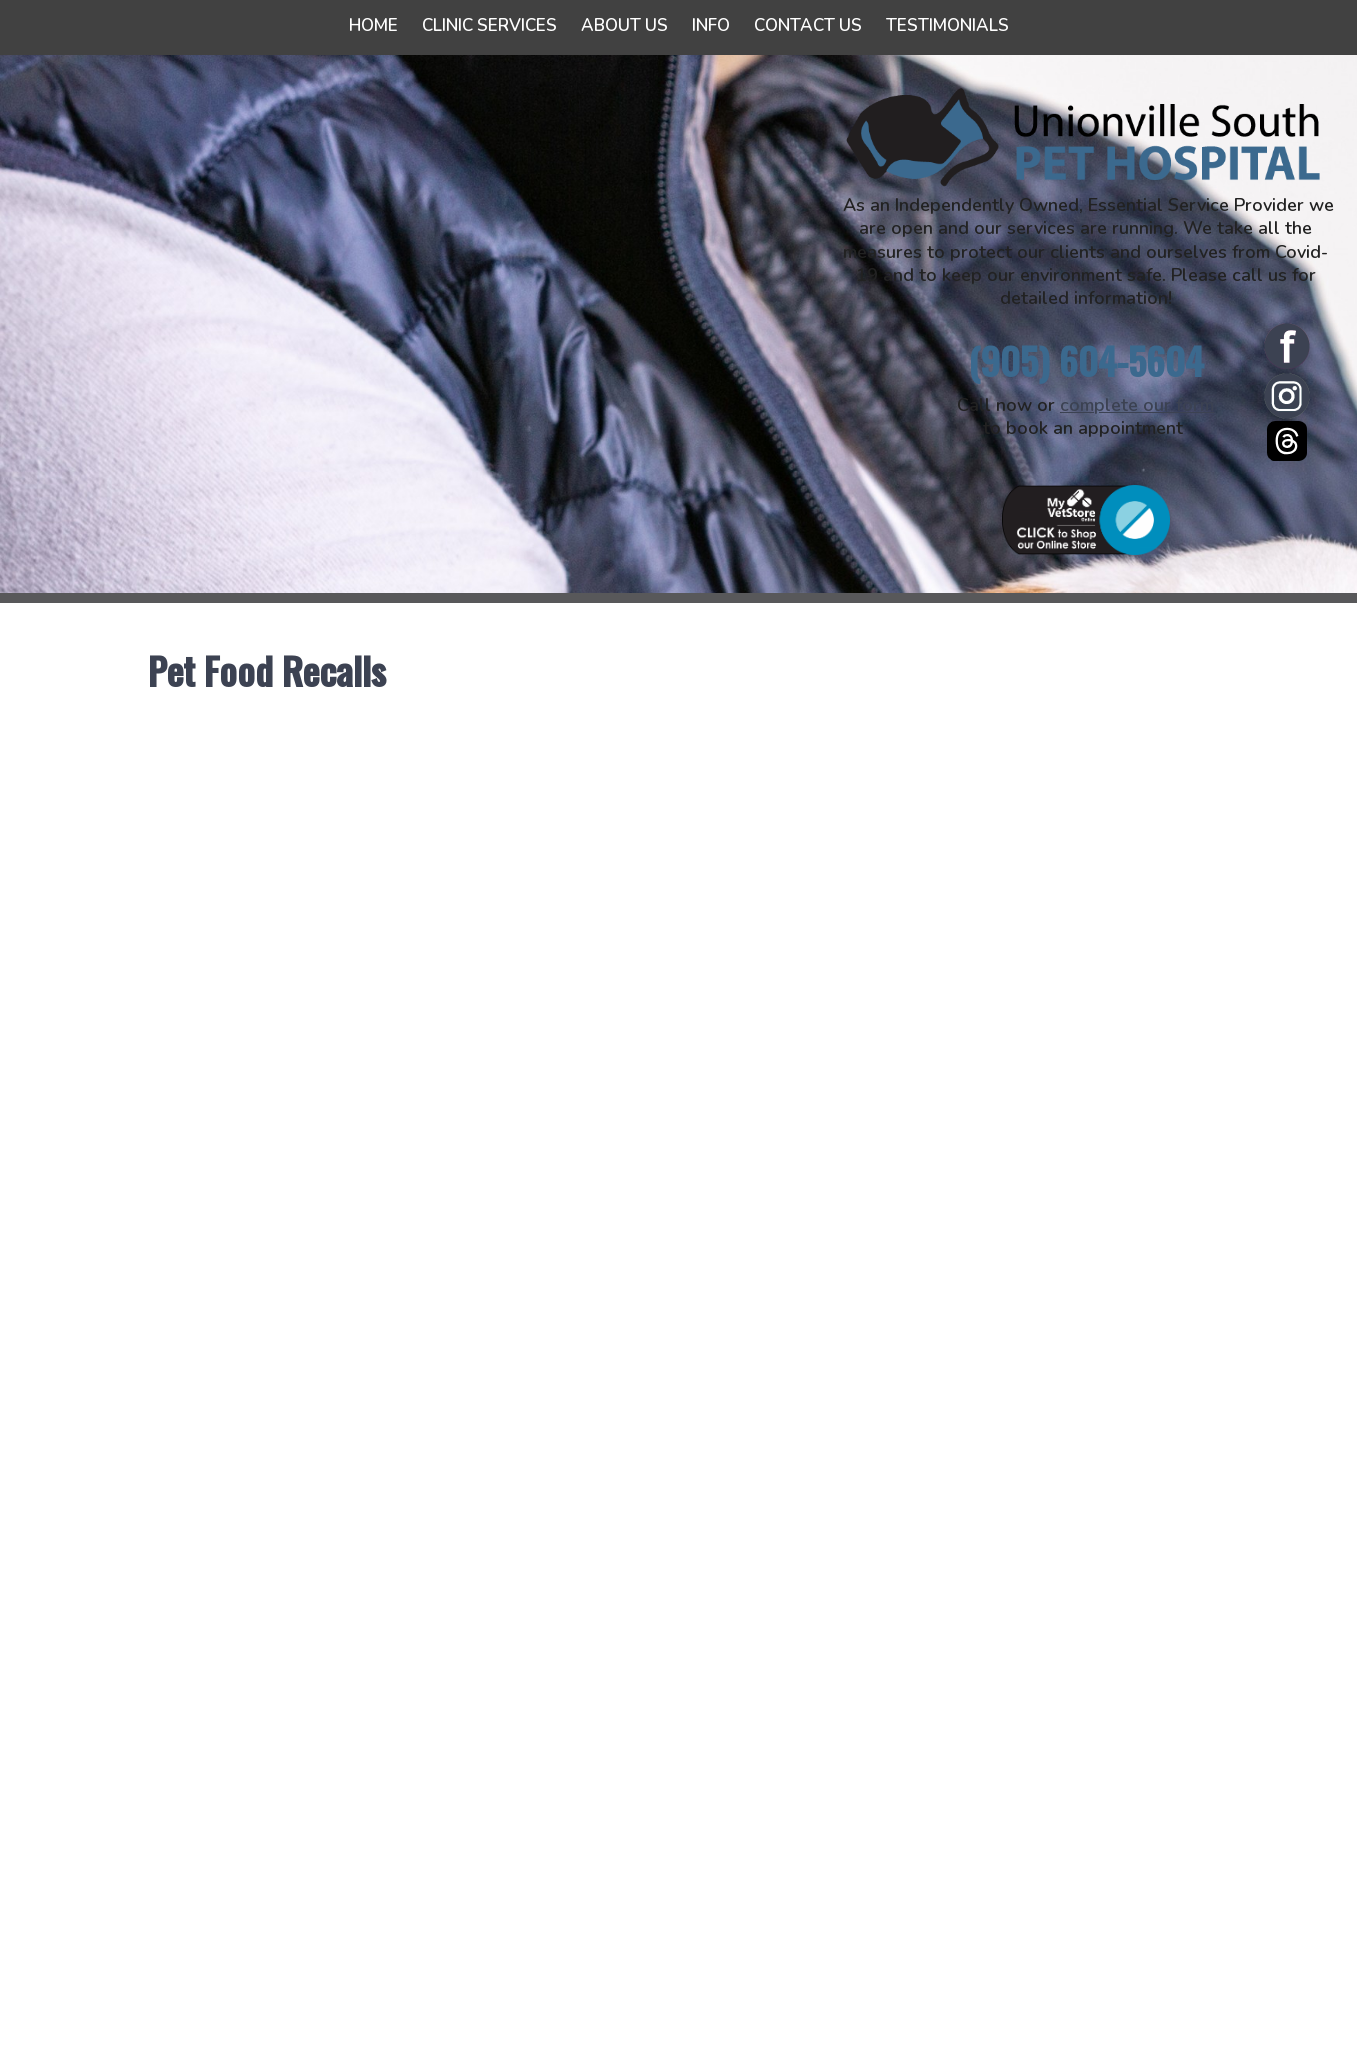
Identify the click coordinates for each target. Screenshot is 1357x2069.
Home (373, 25)
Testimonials (947, 25)
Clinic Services (489, 25)
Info (711, 25)
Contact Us (808, 25)
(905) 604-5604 (1086, 360)
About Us (624, 25)
